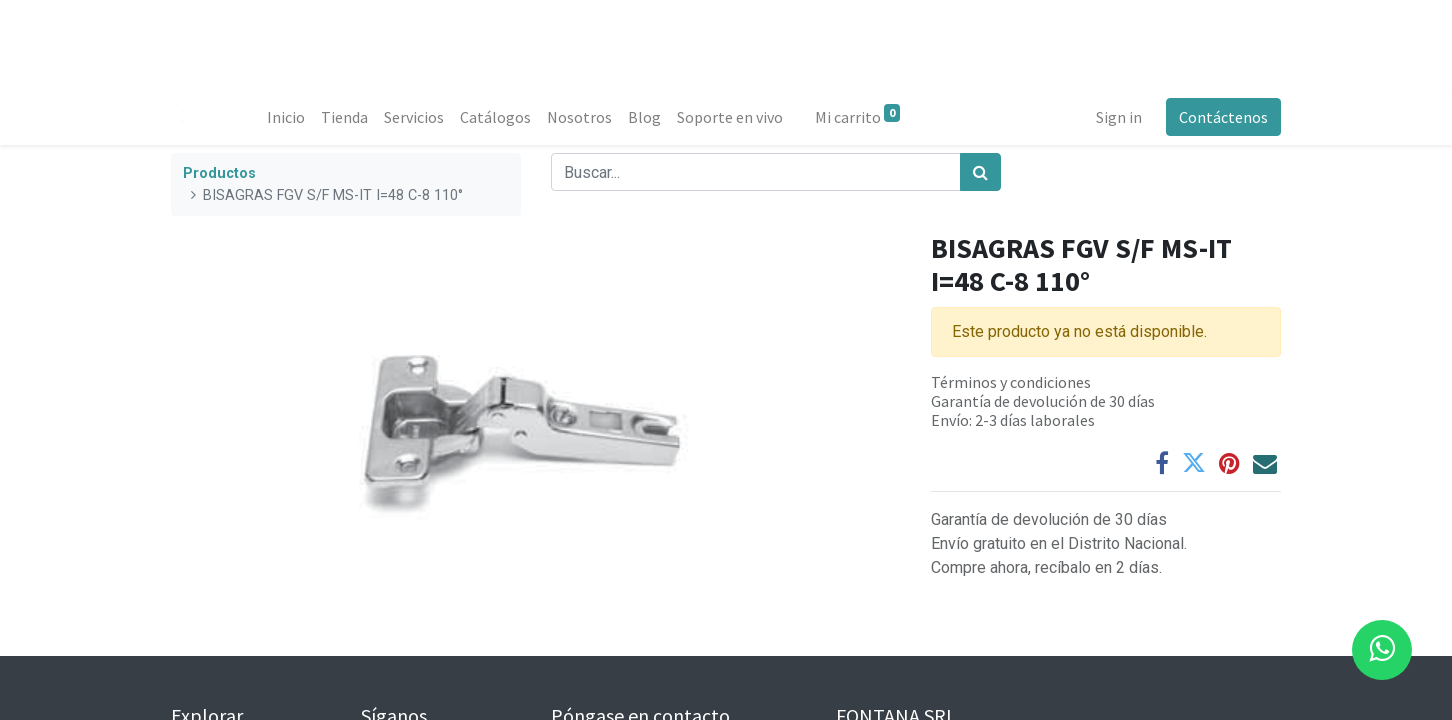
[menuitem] (286, 117)
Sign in (1119, 117)
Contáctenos (1223, 117)
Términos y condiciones (1011, 382)
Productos (219, 173)
